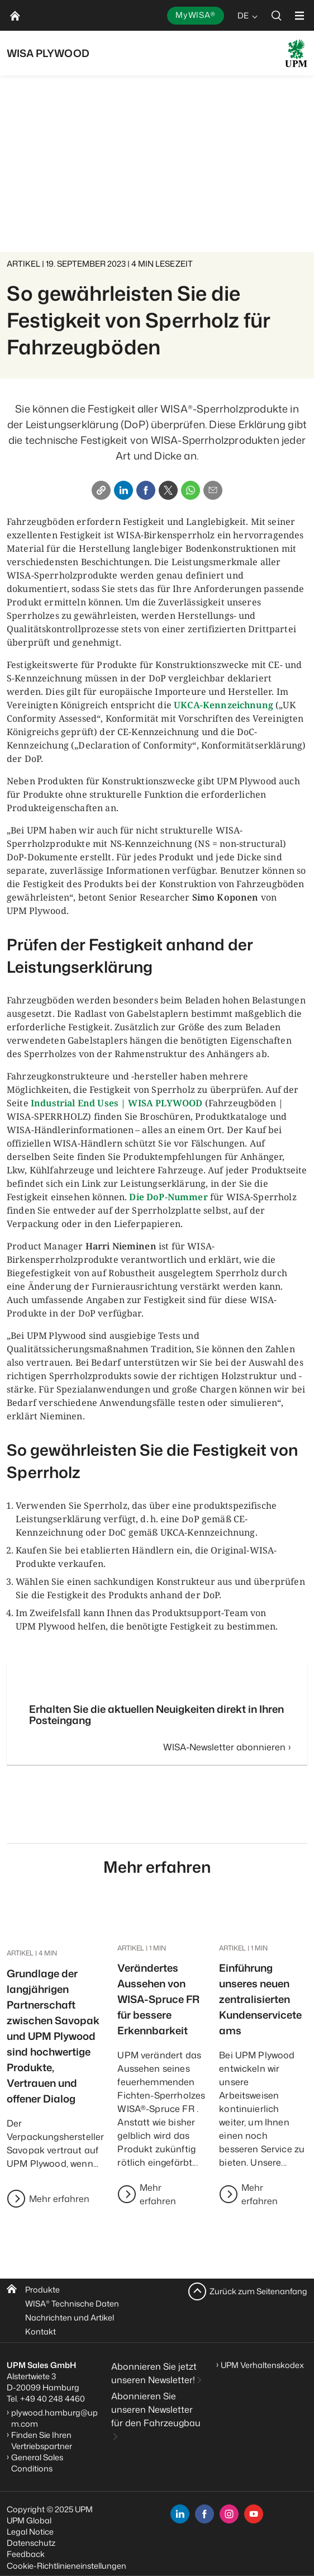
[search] (277, 15)
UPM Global (29, 2520)
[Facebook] (145, 490)
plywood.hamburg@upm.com (54, 2418)
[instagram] (229, 2513)
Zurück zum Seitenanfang (258, 2291)
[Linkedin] (123, 490)
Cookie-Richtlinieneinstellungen (66, 2566)
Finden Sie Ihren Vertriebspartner (41, 2440)
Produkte (42, 2289)
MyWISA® (195, 15)
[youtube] (253, 2513)
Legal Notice (30, 2531)
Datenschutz (31, 2543)
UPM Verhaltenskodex (262, 2365)
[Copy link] (101, 490)
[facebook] (204, 2513)
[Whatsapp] (190, 490)
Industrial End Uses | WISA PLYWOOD (116, 1103)
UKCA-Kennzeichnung (223, 705)
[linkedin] (179, 2513)
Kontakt (40, 2331)
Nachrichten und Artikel (69, 2317)
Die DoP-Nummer (168, 1197)
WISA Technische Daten (72, 2303)
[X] (168, 490)
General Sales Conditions (37, 2462)
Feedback (26, 2554)
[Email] (212, 490)
